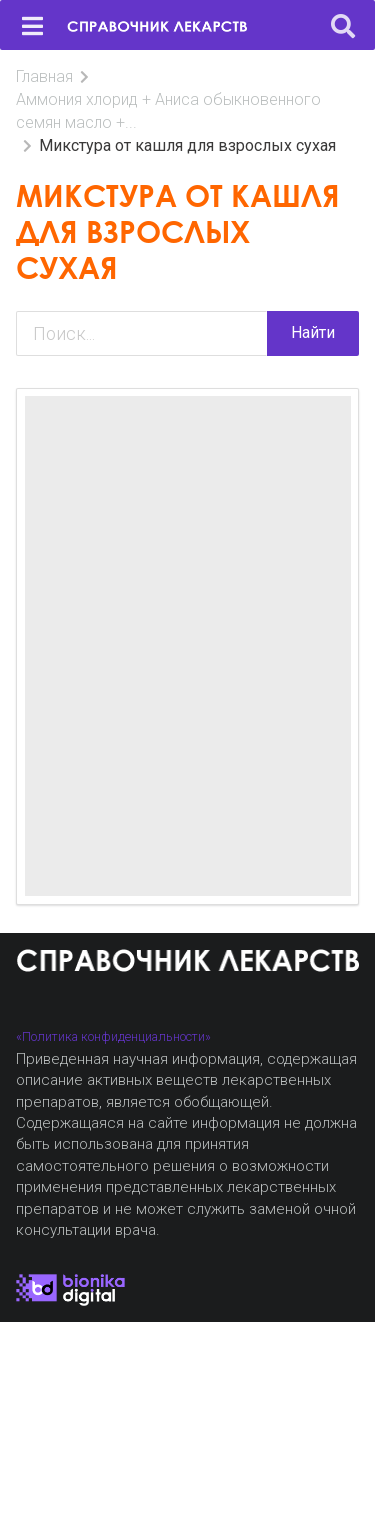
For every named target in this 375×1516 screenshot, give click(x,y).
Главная (44, 76)
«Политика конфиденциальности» (113, 1036)
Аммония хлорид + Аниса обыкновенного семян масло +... (168, 111)
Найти (313, 332)
